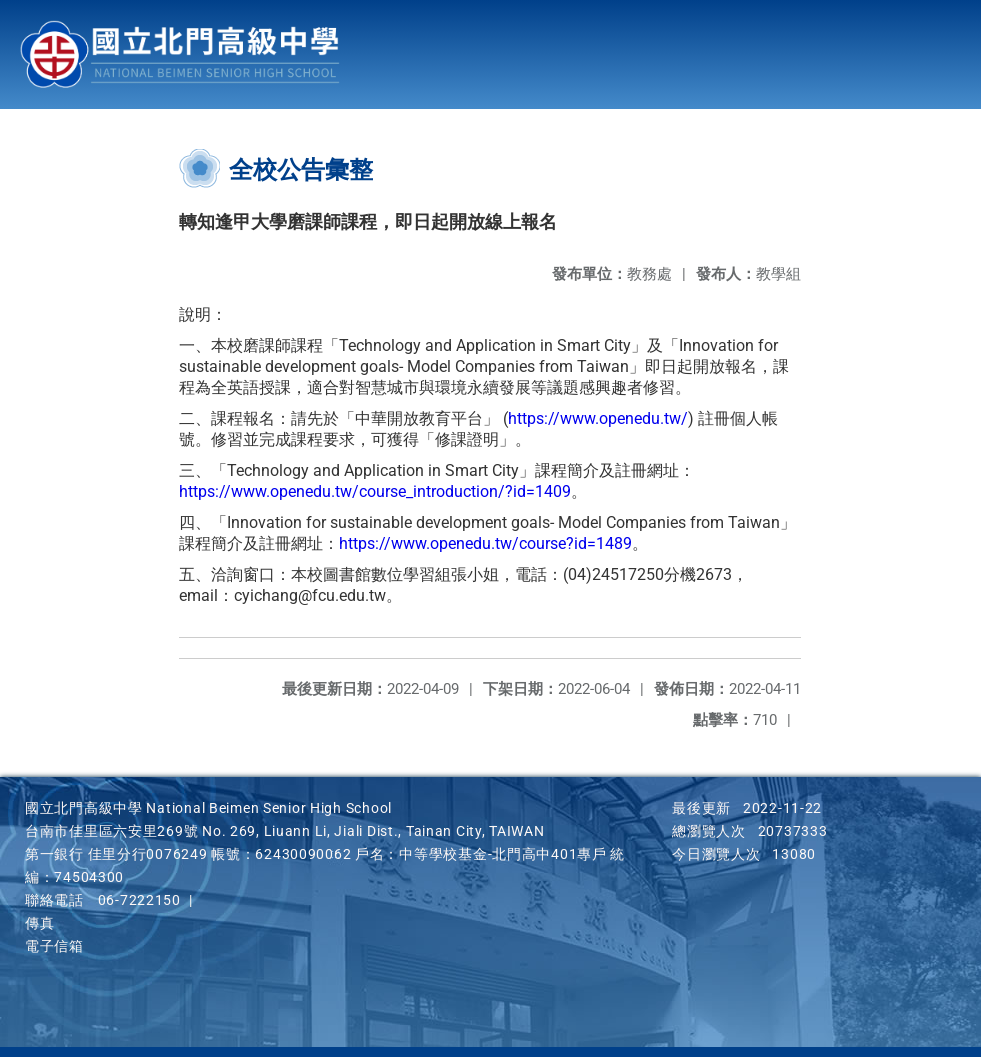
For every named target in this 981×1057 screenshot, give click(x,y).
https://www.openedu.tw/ (598, 418)
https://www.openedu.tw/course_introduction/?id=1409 (375, 491)
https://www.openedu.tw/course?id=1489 (485, 543)
